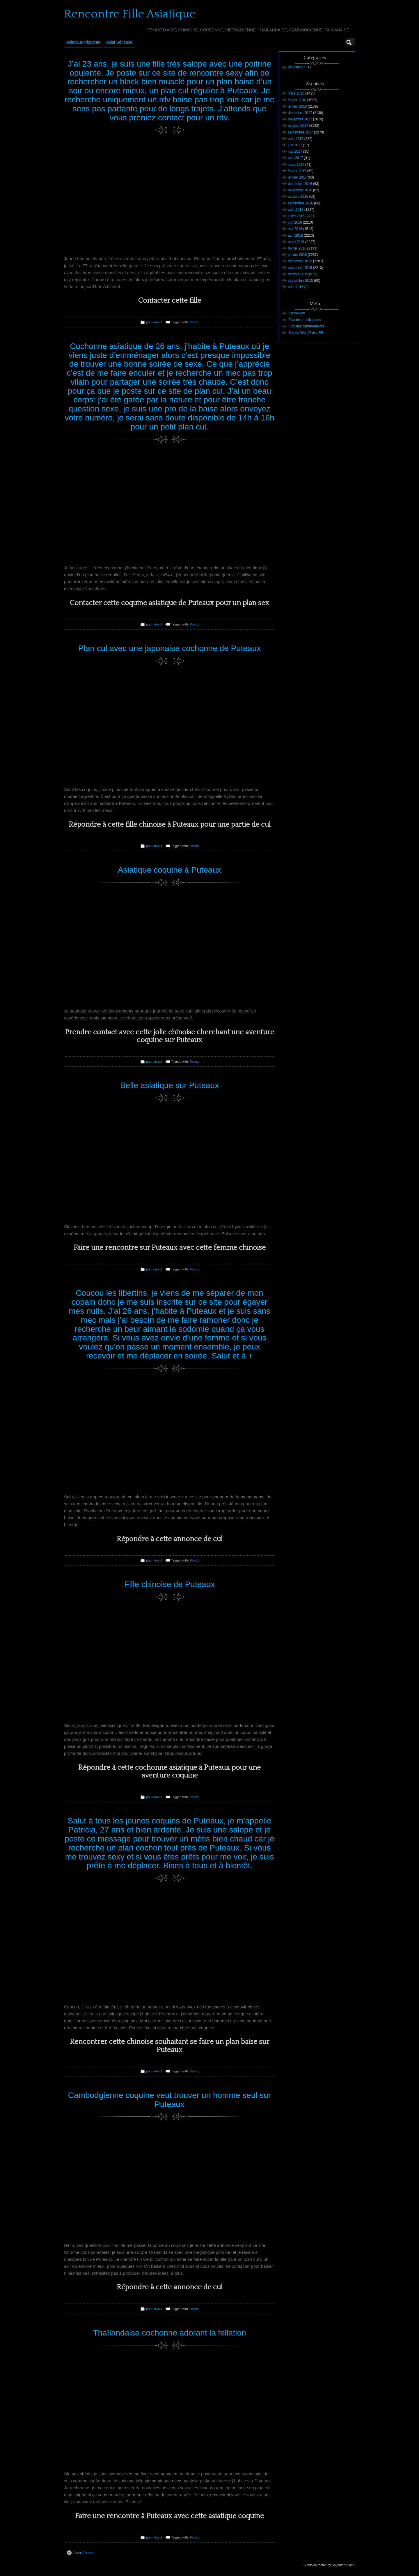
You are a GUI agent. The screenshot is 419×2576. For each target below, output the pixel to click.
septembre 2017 (300, 132)
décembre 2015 (300, 261)
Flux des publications (304, 320)
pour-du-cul (154, 322)
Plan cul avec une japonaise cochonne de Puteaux (169, 648)
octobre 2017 (298, 126)
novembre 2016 (300, 190)
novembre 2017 (300, 119)
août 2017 (295, 139)
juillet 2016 (296, 216)
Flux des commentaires (306, 326)
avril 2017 (295, 158)
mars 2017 (296, 165)
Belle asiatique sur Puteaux (169, 1085)
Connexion (296, 313)
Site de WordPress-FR (305, 333)
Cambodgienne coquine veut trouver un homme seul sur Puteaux (169, 2100)
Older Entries (80, 2552)
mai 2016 (295, 229)
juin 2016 (295, 222)
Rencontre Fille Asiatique (130, 14)
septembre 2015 (300, 281)
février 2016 (297, 248)
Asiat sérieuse (119, 42)
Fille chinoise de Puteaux (169, 1584)
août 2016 (295, 210)
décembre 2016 (300, 184)
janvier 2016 (297, 255)
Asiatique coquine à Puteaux (169, 869)
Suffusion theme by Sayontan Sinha (328, 2565)
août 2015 (295, 287)
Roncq (193, 322)
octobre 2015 (298, 274)
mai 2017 (295, 151)
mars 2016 (296, 242)
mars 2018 (296, 93)
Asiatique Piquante (83, 42)
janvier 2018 (297, 106)
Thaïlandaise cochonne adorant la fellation (169, 2332)
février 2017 (297, 171)
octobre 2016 (298, 197)
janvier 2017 (297, 177)
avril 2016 (295, 235)
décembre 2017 (300, 113)
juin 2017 (295, 145)
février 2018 (297, 100)
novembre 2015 (300, 268)
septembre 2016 (300, 203)
